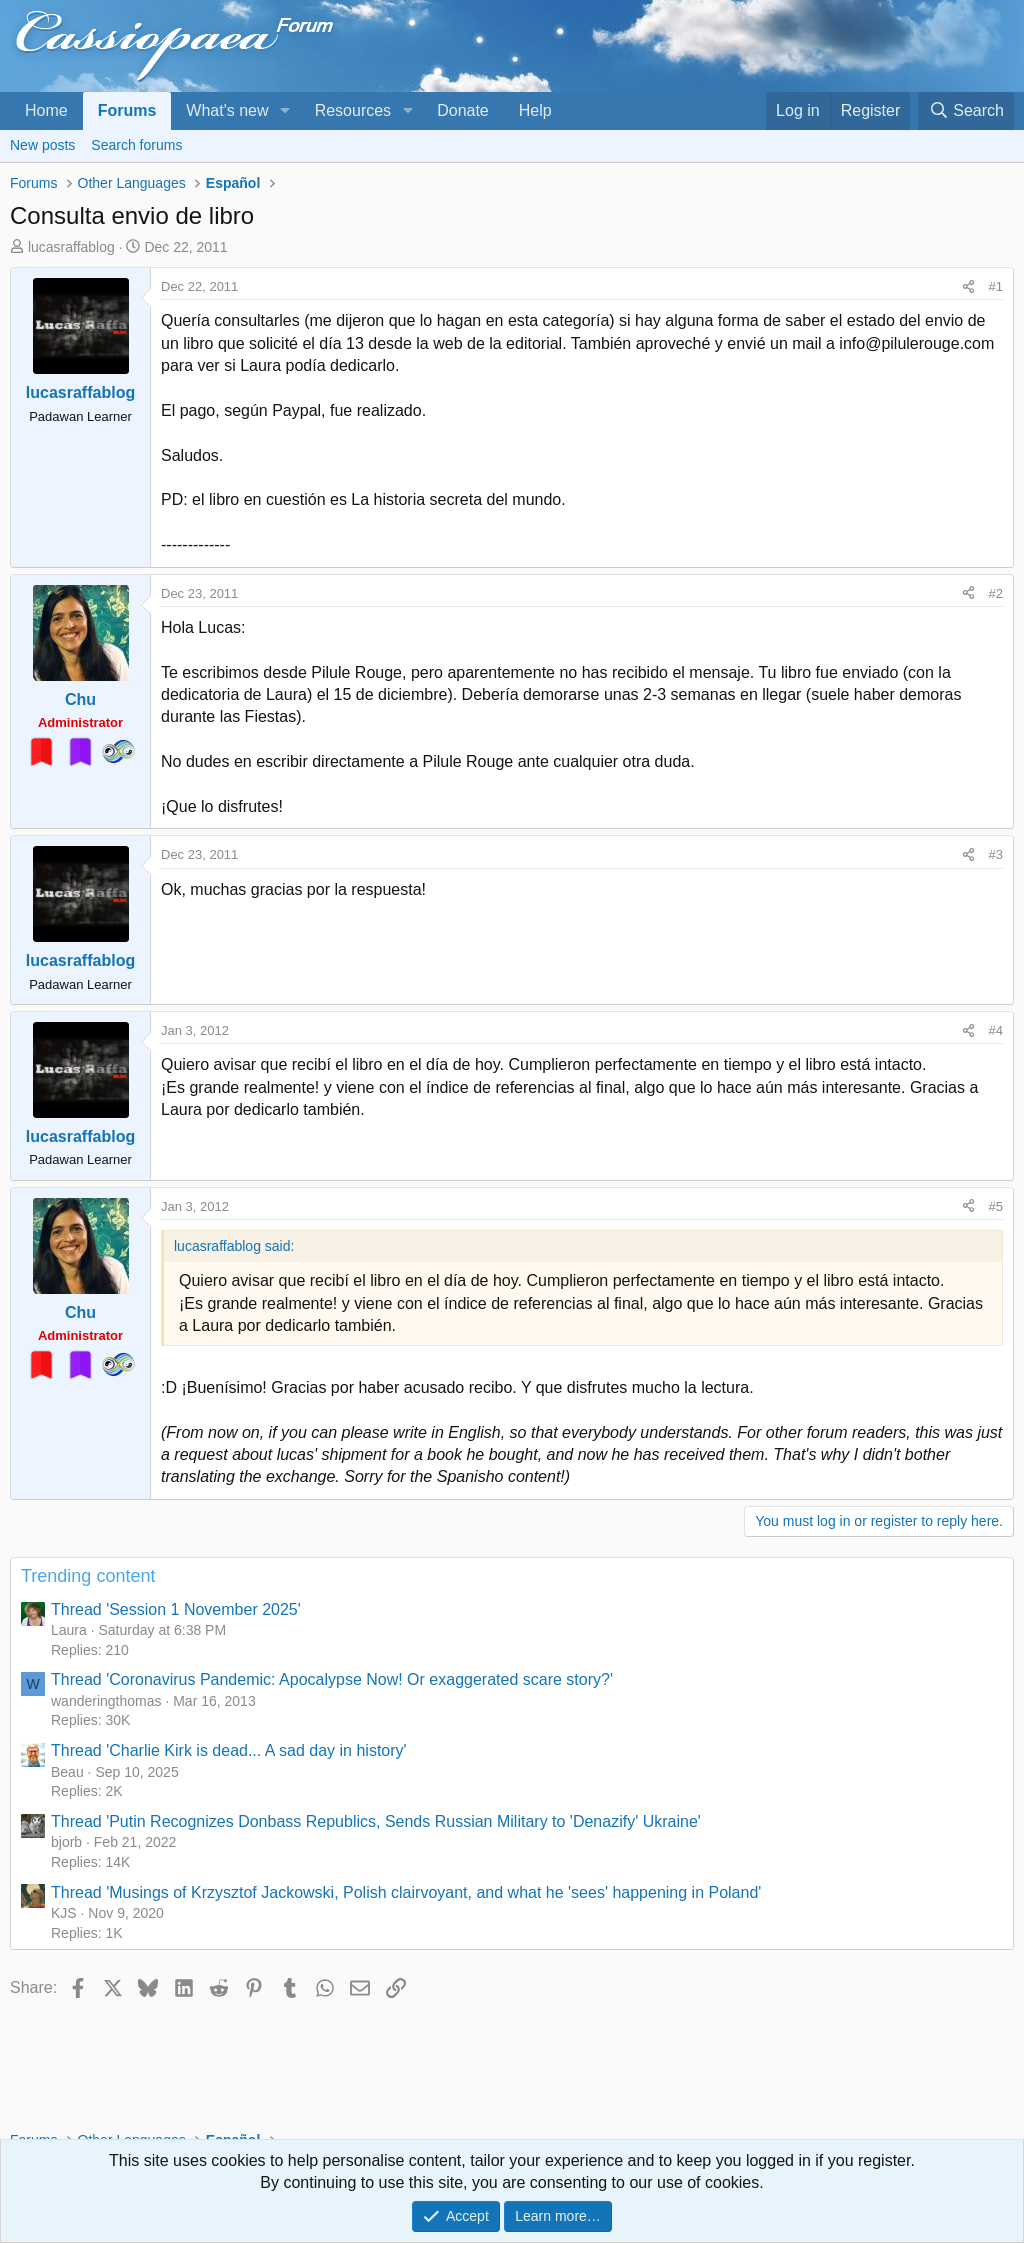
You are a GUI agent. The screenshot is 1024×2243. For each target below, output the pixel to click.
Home (46, 110)
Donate (463, 110)
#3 (996, 854)
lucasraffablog (71, 247)
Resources (353, 110)
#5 (996, 1206)
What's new (227, 110)
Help (535, 110)
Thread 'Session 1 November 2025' (176, 1609)
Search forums (136, 145)
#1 (996, 286)
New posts (42, 145)
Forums (127, 110)
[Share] (968, 287)
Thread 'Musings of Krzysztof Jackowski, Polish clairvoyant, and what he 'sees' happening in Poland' (406, 1892)
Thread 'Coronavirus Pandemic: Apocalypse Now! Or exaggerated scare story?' (332, 1679)
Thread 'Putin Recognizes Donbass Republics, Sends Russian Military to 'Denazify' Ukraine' (376, 1821)
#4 (996, 1030)
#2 (996, 593)
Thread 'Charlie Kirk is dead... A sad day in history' (229, 1750)
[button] (284, 111)
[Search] (966, 111)
